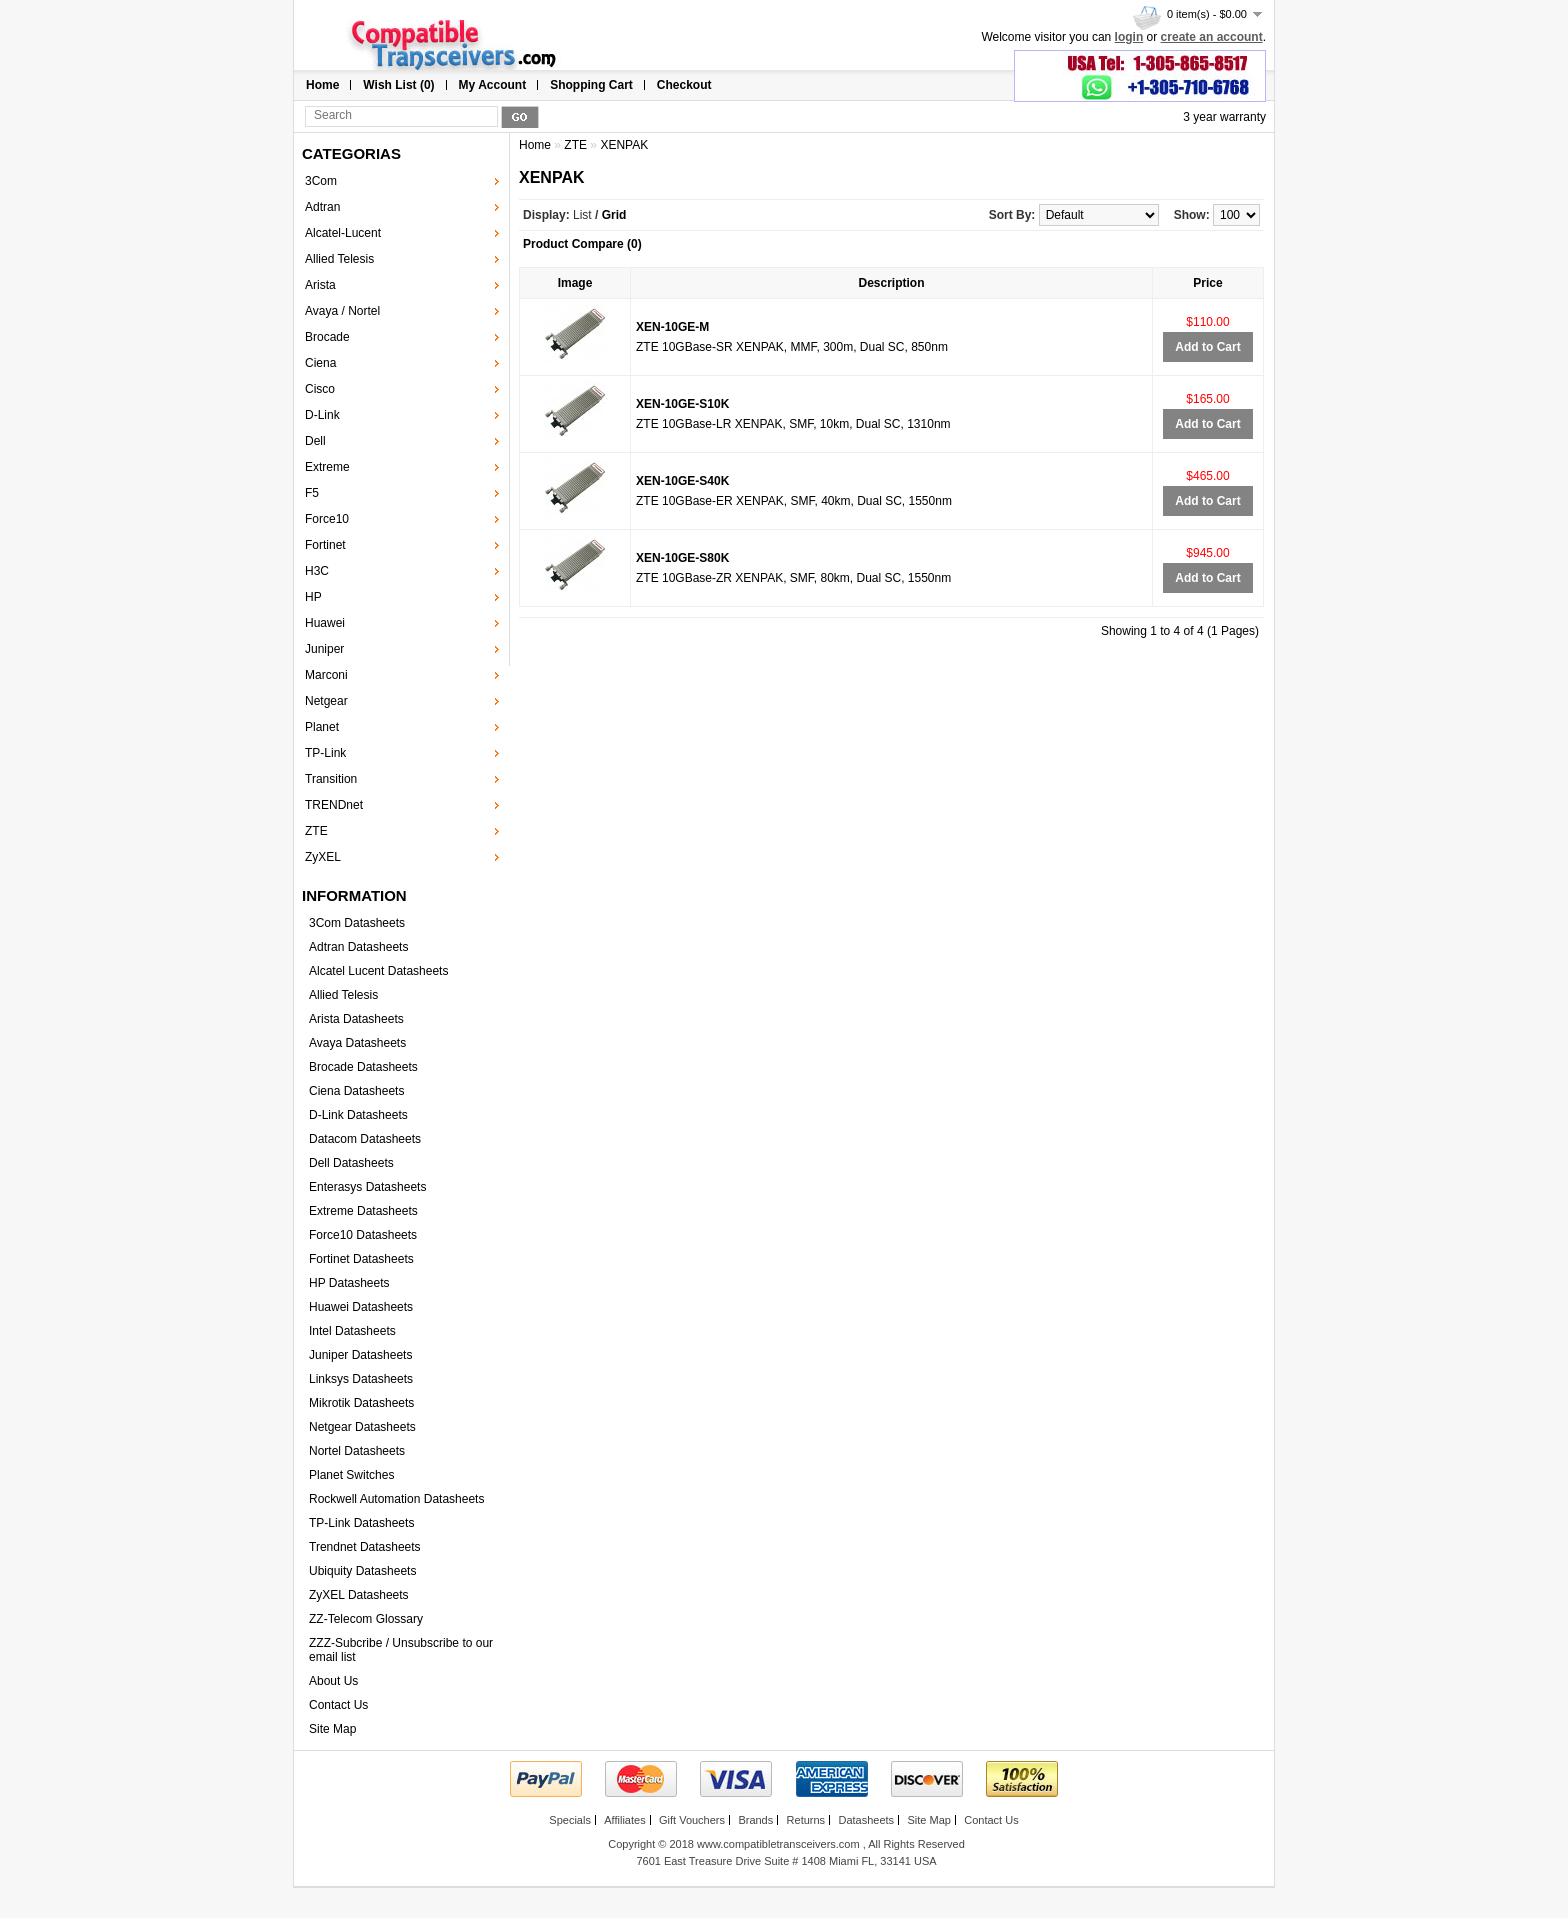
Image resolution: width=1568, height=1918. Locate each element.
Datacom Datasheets (365, 1139)
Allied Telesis (339, 259)
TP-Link (325, 753)
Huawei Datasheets (361, 1307)
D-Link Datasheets (358, 1115)
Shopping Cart (591, 85)
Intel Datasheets (352, 1331)
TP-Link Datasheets (361, 1523)
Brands (755, 1820)
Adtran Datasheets (358, 947)
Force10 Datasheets (363, 1235)
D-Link (322, 415)
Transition (331, 779)
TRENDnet (334, 805)
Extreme (327, 467)
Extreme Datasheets (363, 1211)
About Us (333, 1681)
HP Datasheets (349, 1283)
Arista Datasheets (356, 1019)
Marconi (326, 675)
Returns (806, 1820)
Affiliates (624, 1820)
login (1129, 37)
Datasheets (866, 1820)
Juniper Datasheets (360, 1355)
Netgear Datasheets (362, 1427)
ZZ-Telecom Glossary (366, 1619)
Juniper (324, 649)
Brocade (327, 337)
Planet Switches (351, 1475)
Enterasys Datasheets (367, 1187)
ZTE (316, 831)
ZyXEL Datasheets (359, 1595)
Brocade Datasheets (363, 1067)
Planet (322, 727)
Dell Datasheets (351, 1163)
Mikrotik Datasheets (361, 1403)
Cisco (320, 389)
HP (313, 597)
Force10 (327, 519)
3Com (321, 181)
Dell (315, 441)
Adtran (322, 207)
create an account (1212, 37)
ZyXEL (323, 857)
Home (322, 85)
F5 (312, 493)
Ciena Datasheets (356, 1091)
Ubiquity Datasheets (362, 1571)
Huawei (325, 623)
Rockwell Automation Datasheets (396, 1499)
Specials (570, 1820)
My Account (493, 85)
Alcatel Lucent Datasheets (378, 971)
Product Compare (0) (582, 244)
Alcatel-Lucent (343, 233)
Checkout (684, 85)
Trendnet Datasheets (365, 1547)
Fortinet (325, 545)
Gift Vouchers (692, 1820)
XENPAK (624, 145)
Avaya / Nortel (342, 311)
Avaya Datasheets (357, 1043)
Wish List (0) (398, 85)
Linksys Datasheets (361, 1379)
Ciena (320, 363)
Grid (614, 215)
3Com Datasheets (357, 923)
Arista (320, 285)
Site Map (332, 1729)
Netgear (326, 701)
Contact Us (338, 1705)
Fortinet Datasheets (361, 1259)
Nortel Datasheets (357, 1451)
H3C (317, 571)
